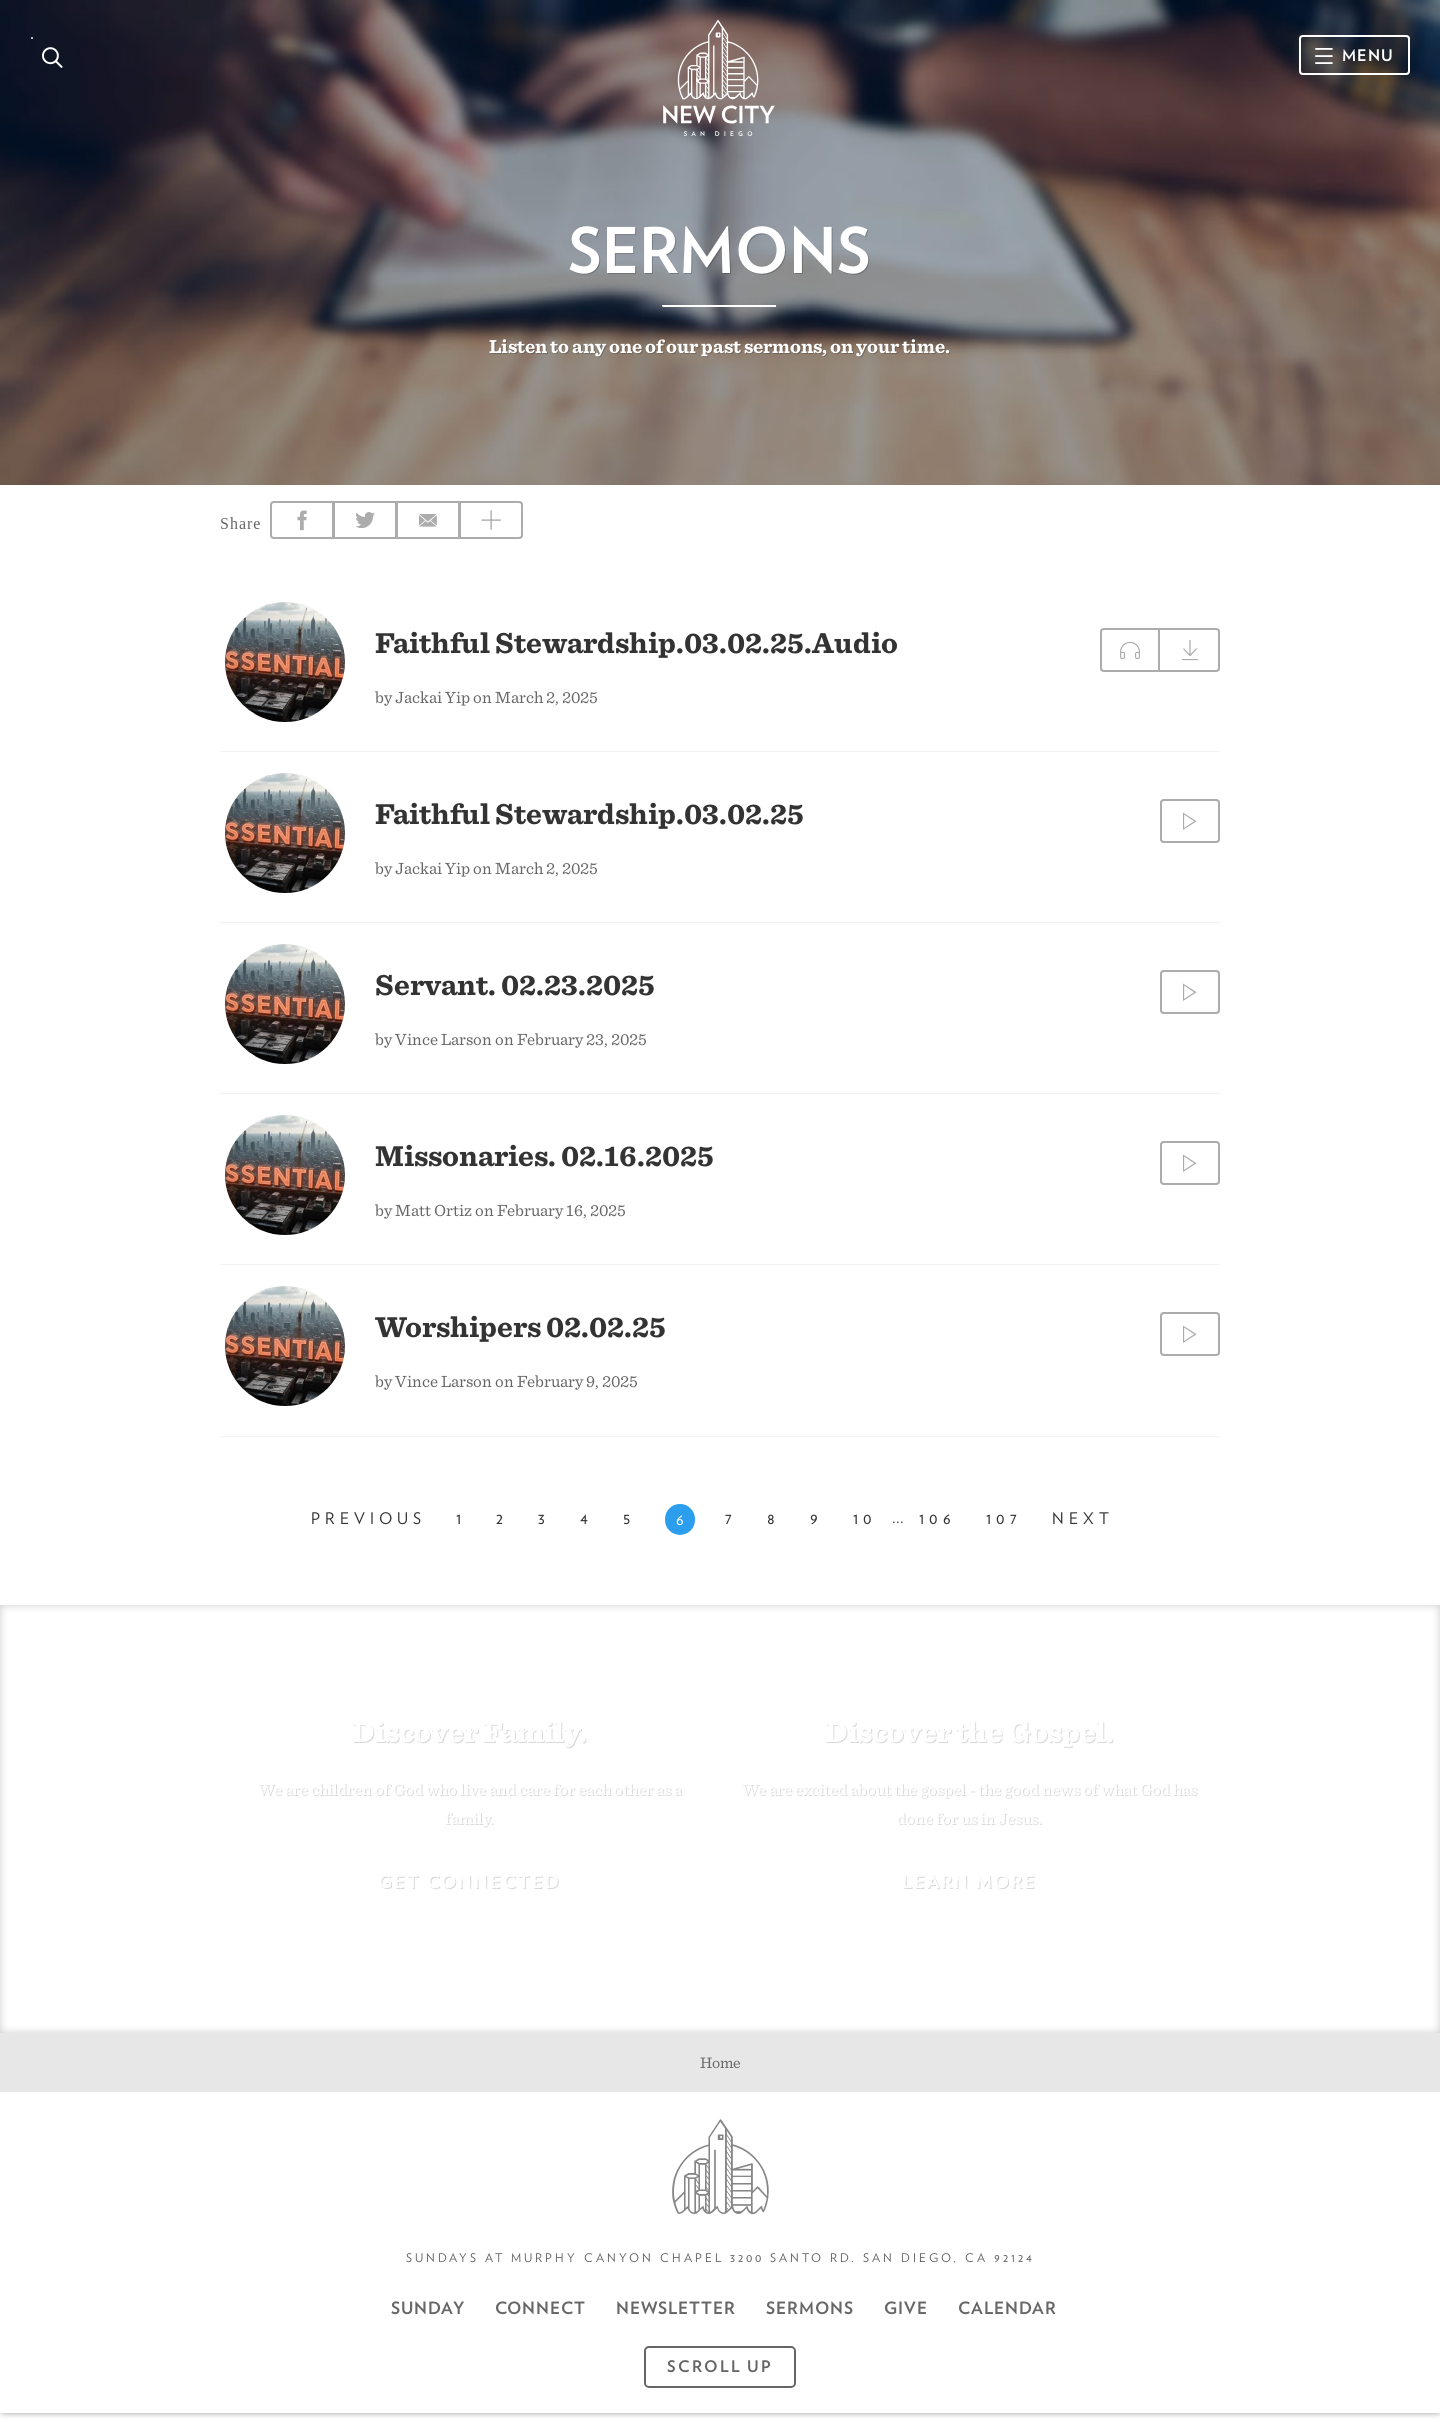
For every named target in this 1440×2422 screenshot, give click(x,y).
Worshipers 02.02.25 (520, 1333)
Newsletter (676, 2317)
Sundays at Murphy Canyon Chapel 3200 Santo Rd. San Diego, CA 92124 (720, 2266)
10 (865, 1528)
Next (1083, 1528)
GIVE (906, 2317)
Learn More (969, 1889)
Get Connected (469, 1889)
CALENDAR (1007, 2317)
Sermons (810, 2317)
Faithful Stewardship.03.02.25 (589, 820)
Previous (368, 1528)
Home (720, 2070)
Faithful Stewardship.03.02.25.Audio (636, 649)
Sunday (428, 2317)
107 (1004, 1528)
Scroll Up (720, 2375)
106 (937, 1528)
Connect (540, 2317)
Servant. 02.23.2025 (515, 991)
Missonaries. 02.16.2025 (544, 1162)
